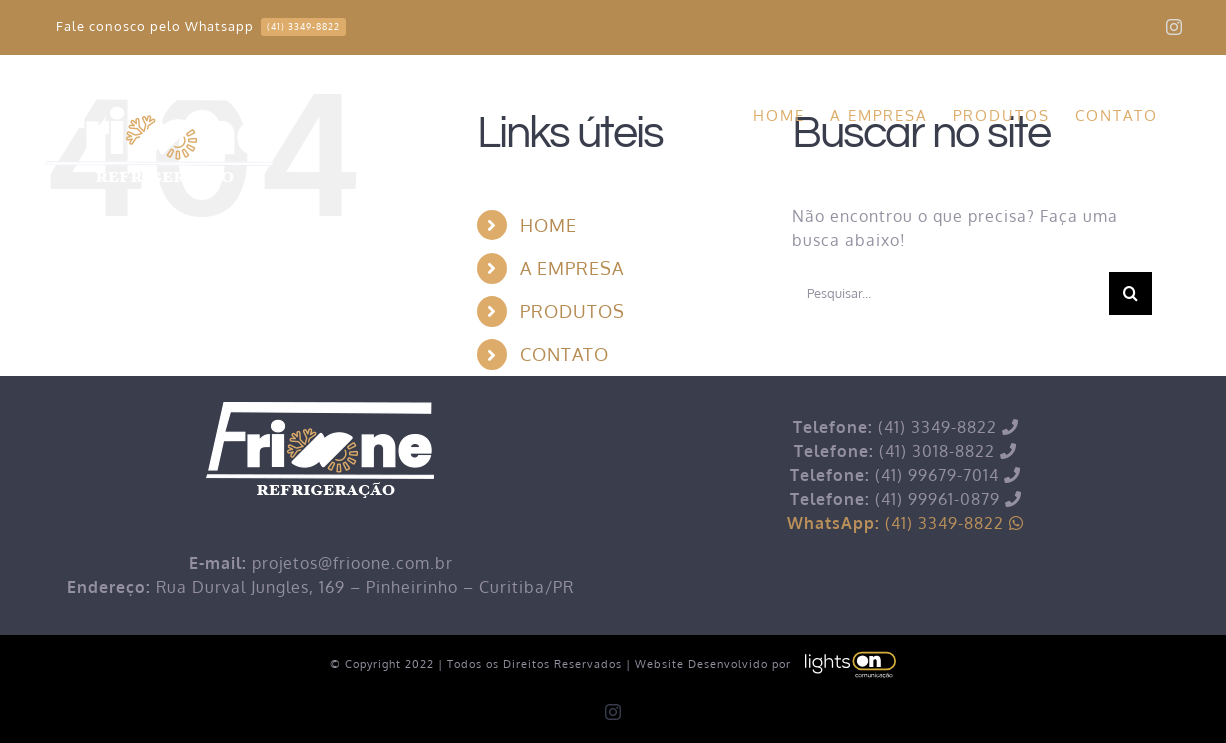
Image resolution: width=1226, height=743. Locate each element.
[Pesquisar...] (950, 293)
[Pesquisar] (1130, 293)
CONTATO (564, 354)
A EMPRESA (572, 268)
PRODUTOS (572, 311)
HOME (548, 225)
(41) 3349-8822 (905, 523)
